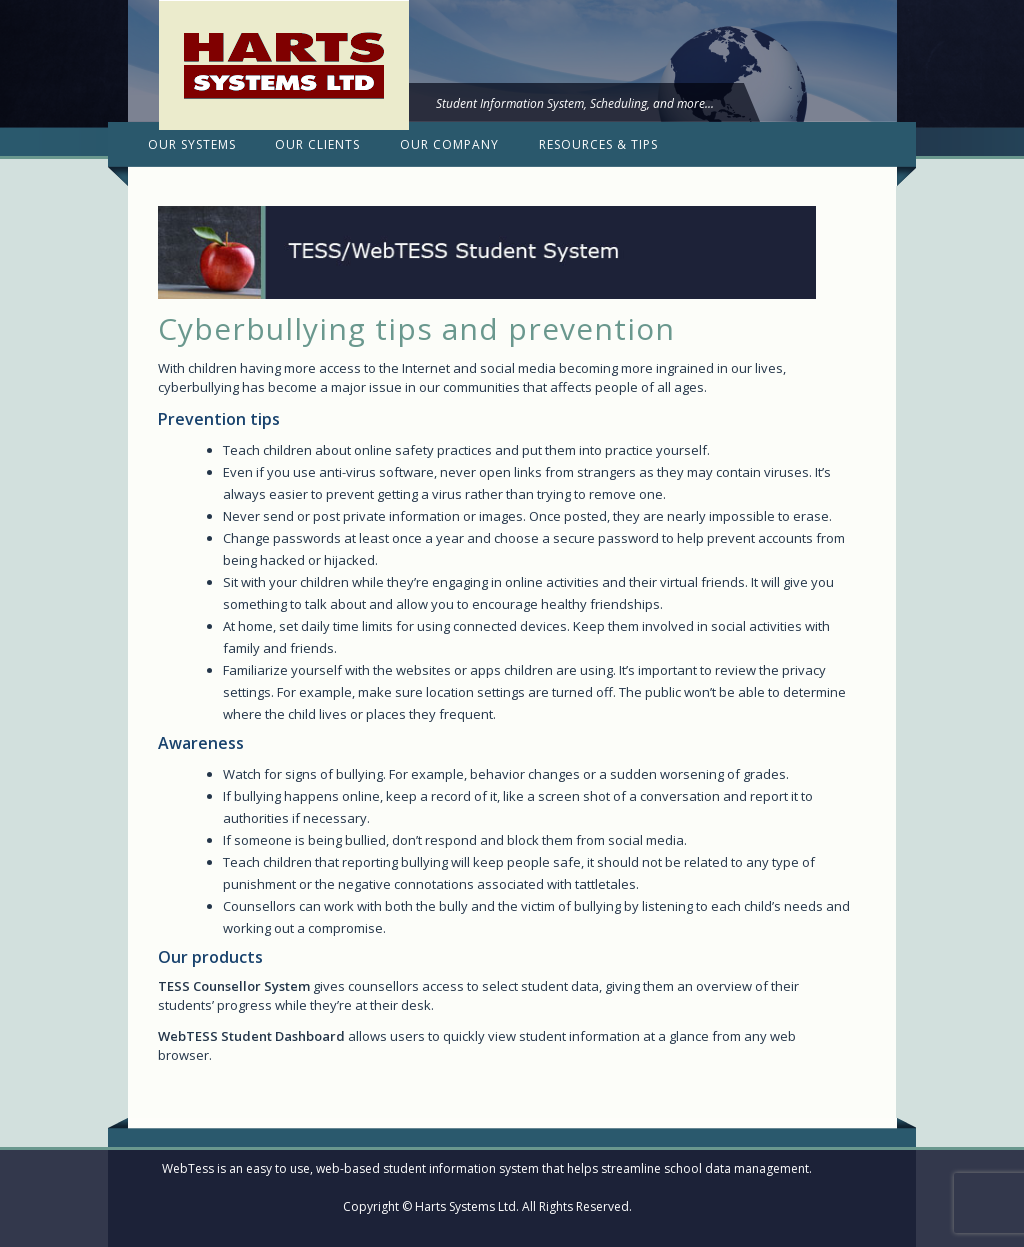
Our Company (449, 144)
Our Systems (192, 144)
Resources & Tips (598, 144)
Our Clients (317, 144)
